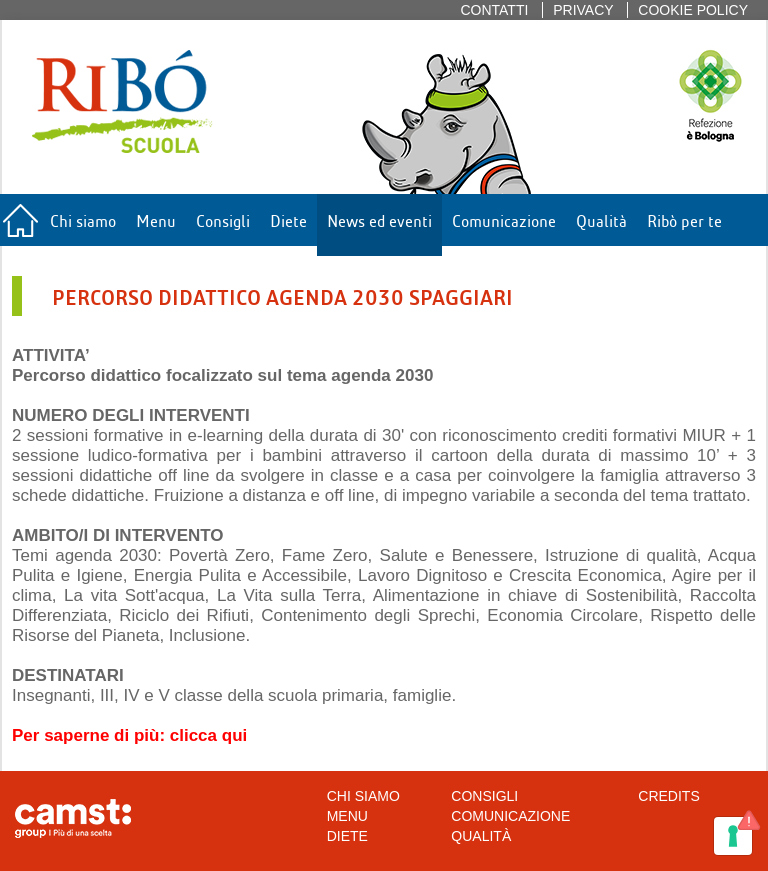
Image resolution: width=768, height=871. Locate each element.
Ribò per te (684, 219)
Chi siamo (83, 219)
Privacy (583, 10)
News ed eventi (379, 219)
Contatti (494, 10)
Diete (288, 219)
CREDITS (668, 796)
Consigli (223, 219)
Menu (156, 219)
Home (20, 225)
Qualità (601, 219)
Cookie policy (693, 10)
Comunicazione (504, 219)
